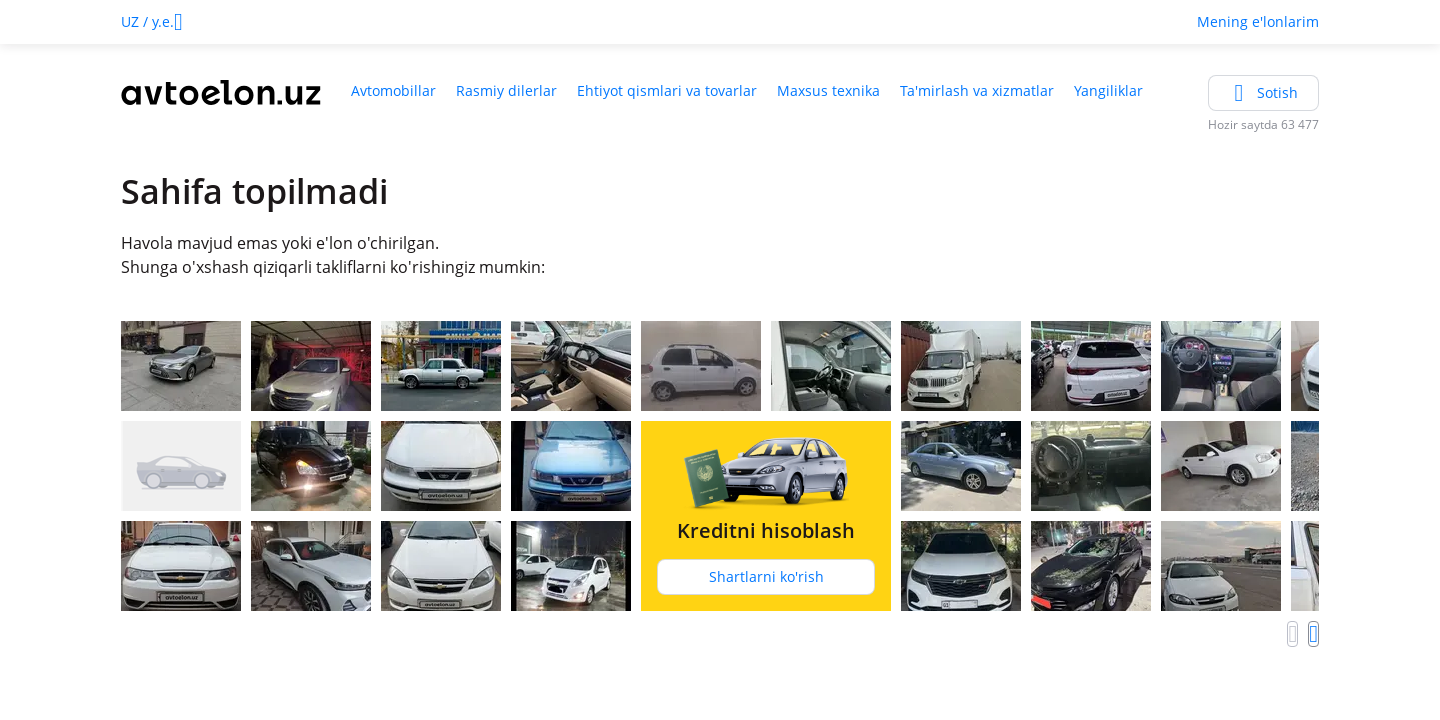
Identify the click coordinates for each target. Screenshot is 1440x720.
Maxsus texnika (828, 90)
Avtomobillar (393, 90)
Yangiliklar (1108, 90)
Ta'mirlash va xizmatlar (977, 90)
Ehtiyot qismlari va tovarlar (667, 90)
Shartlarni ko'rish (766, 576)
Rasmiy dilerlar (506, 90)
